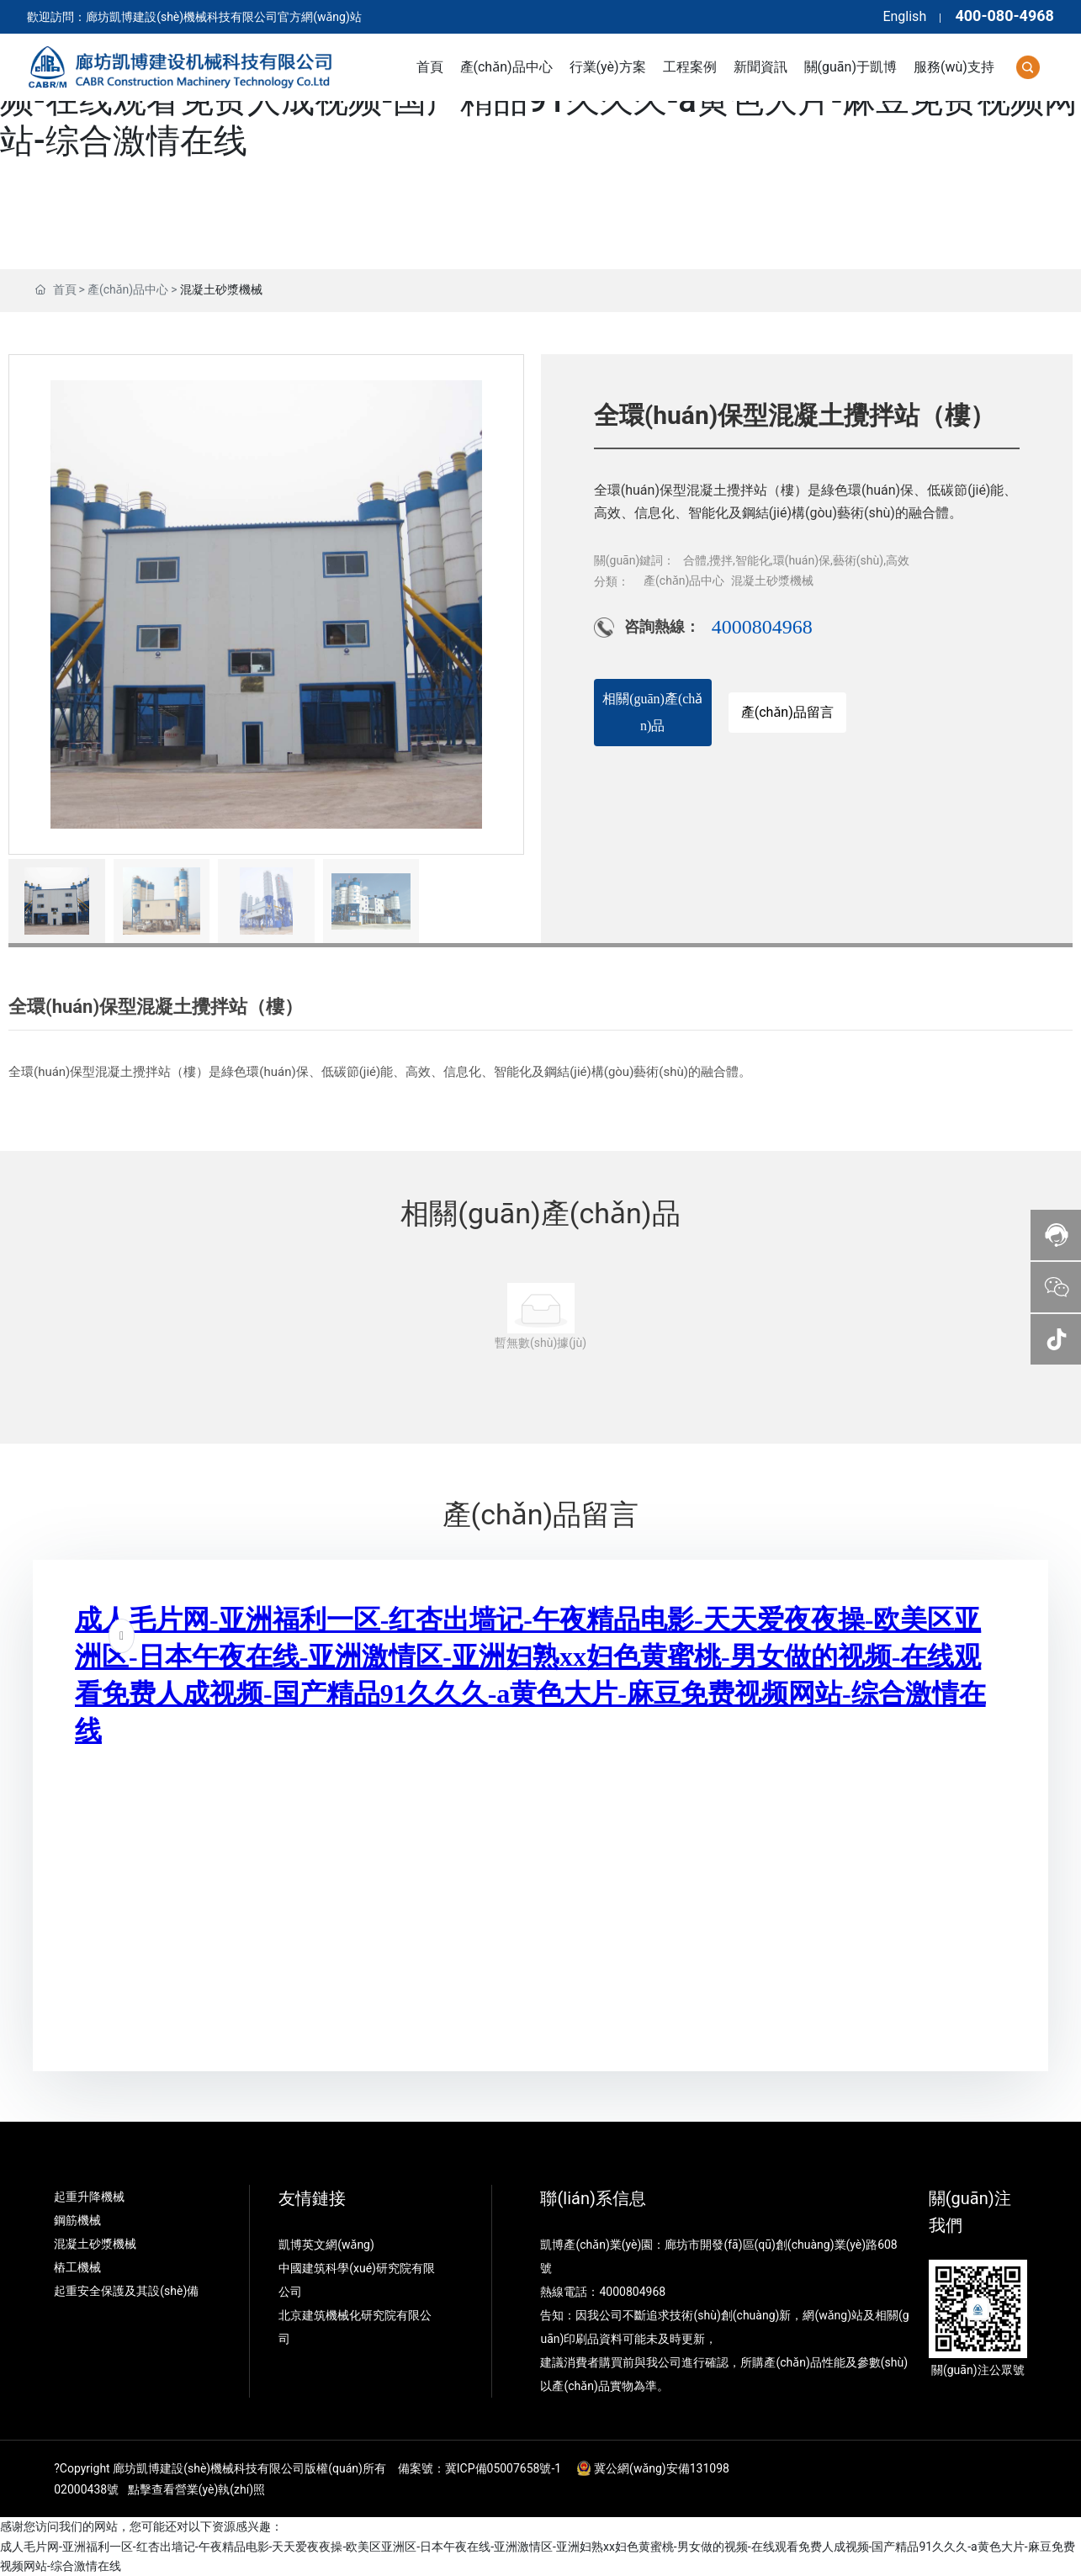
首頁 (65, 289)
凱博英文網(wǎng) (327, 2244)
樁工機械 (77, 2267)
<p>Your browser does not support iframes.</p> (541, 1812)
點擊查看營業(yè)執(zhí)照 (196, 2489)
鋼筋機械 (77, 2220)
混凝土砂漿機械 (221, 289)
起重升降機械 (89, 2196)
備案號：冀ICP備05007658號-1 (479, 2468)
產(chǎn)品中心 (127, 289)
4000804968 (762, 627)
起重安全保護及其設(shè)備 (126, 2291)
